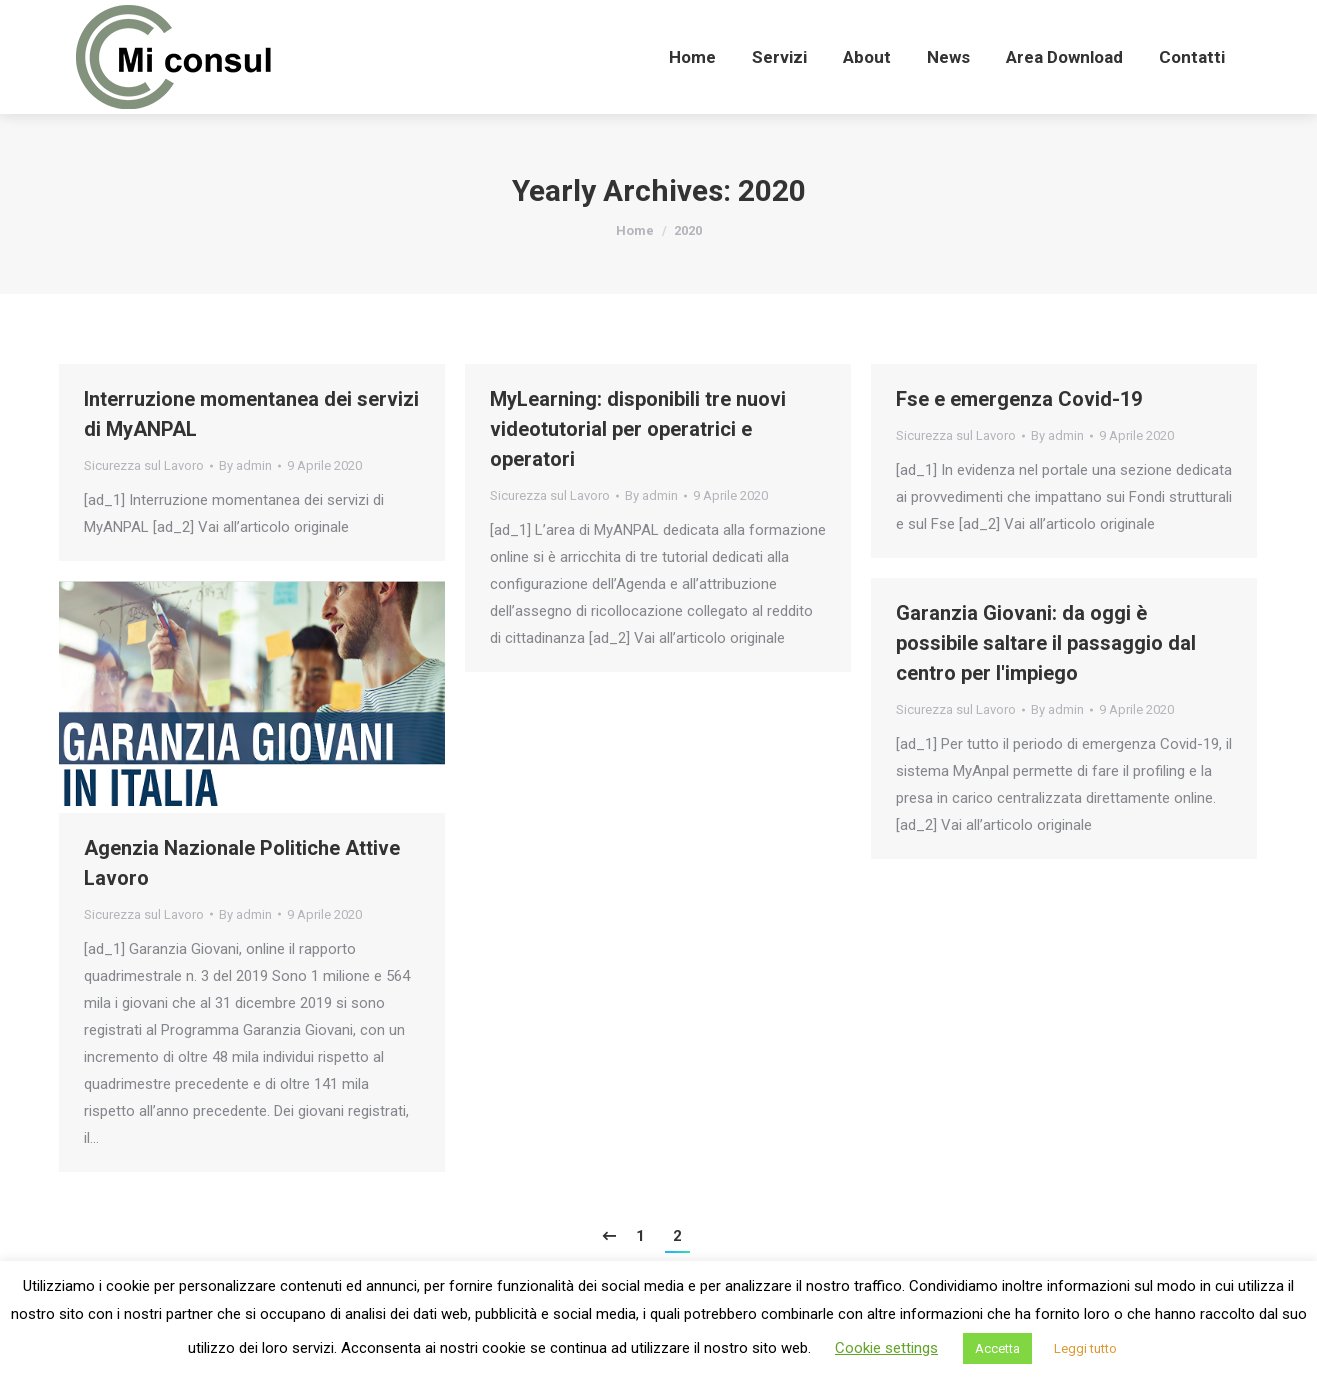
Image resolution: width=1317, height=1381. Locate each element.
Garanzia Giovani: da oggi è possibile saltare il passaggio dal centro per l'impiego (1046, 643)
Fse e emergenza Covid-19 (1019, 399)
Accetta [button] (997, 1348)
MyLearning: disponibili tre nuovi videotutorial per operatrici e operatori (638, 429)
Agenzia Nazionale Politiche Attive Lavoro (242, 863)
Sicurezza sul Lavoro (144, 465)
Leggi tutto (1085, 1348)
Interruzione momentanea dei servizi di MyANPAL (251, 414)
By (245, 465)
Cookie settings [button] (886, 1348)
